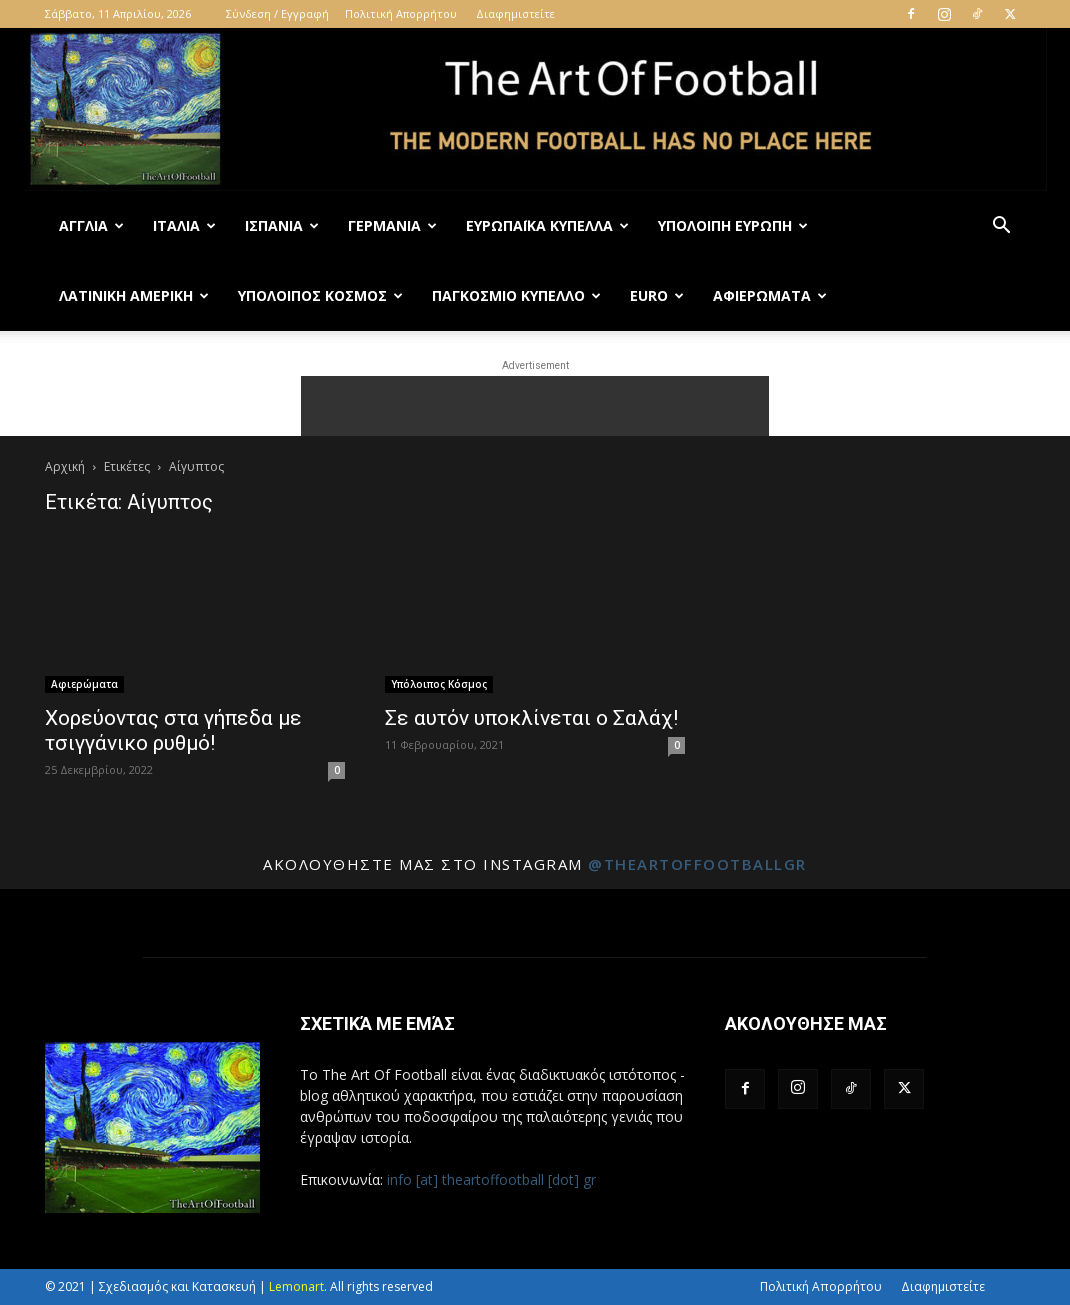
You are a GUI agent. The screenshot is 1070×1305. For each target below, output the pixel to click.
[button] (1001, 227)
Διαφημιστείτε (515, 13)
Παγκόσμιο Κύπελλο (516, 295)
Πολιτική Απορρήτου (401, 13)
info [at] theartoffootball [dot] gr (491, 1179)
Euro (657, 295)
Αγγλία (91, 225)
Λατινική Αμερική (134, 295)
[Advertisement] (535, 406)
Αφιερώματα (770, 295)
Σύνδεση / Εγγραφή (277, 13)
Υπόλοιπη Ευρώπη (733, 225)
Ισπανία (282, 225)
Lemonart (296, 1286)
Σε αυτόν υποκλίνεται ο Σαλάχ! (531, 718)
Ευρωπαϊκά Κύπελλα (547, 225)
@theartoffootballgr (697, 864)
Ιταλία (184, 225)
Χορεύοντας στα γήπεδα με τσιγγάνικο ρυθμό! (173, 730)
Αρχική (65, 466)
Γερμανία (392, 225)
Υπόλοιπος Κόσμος (320, 295)
